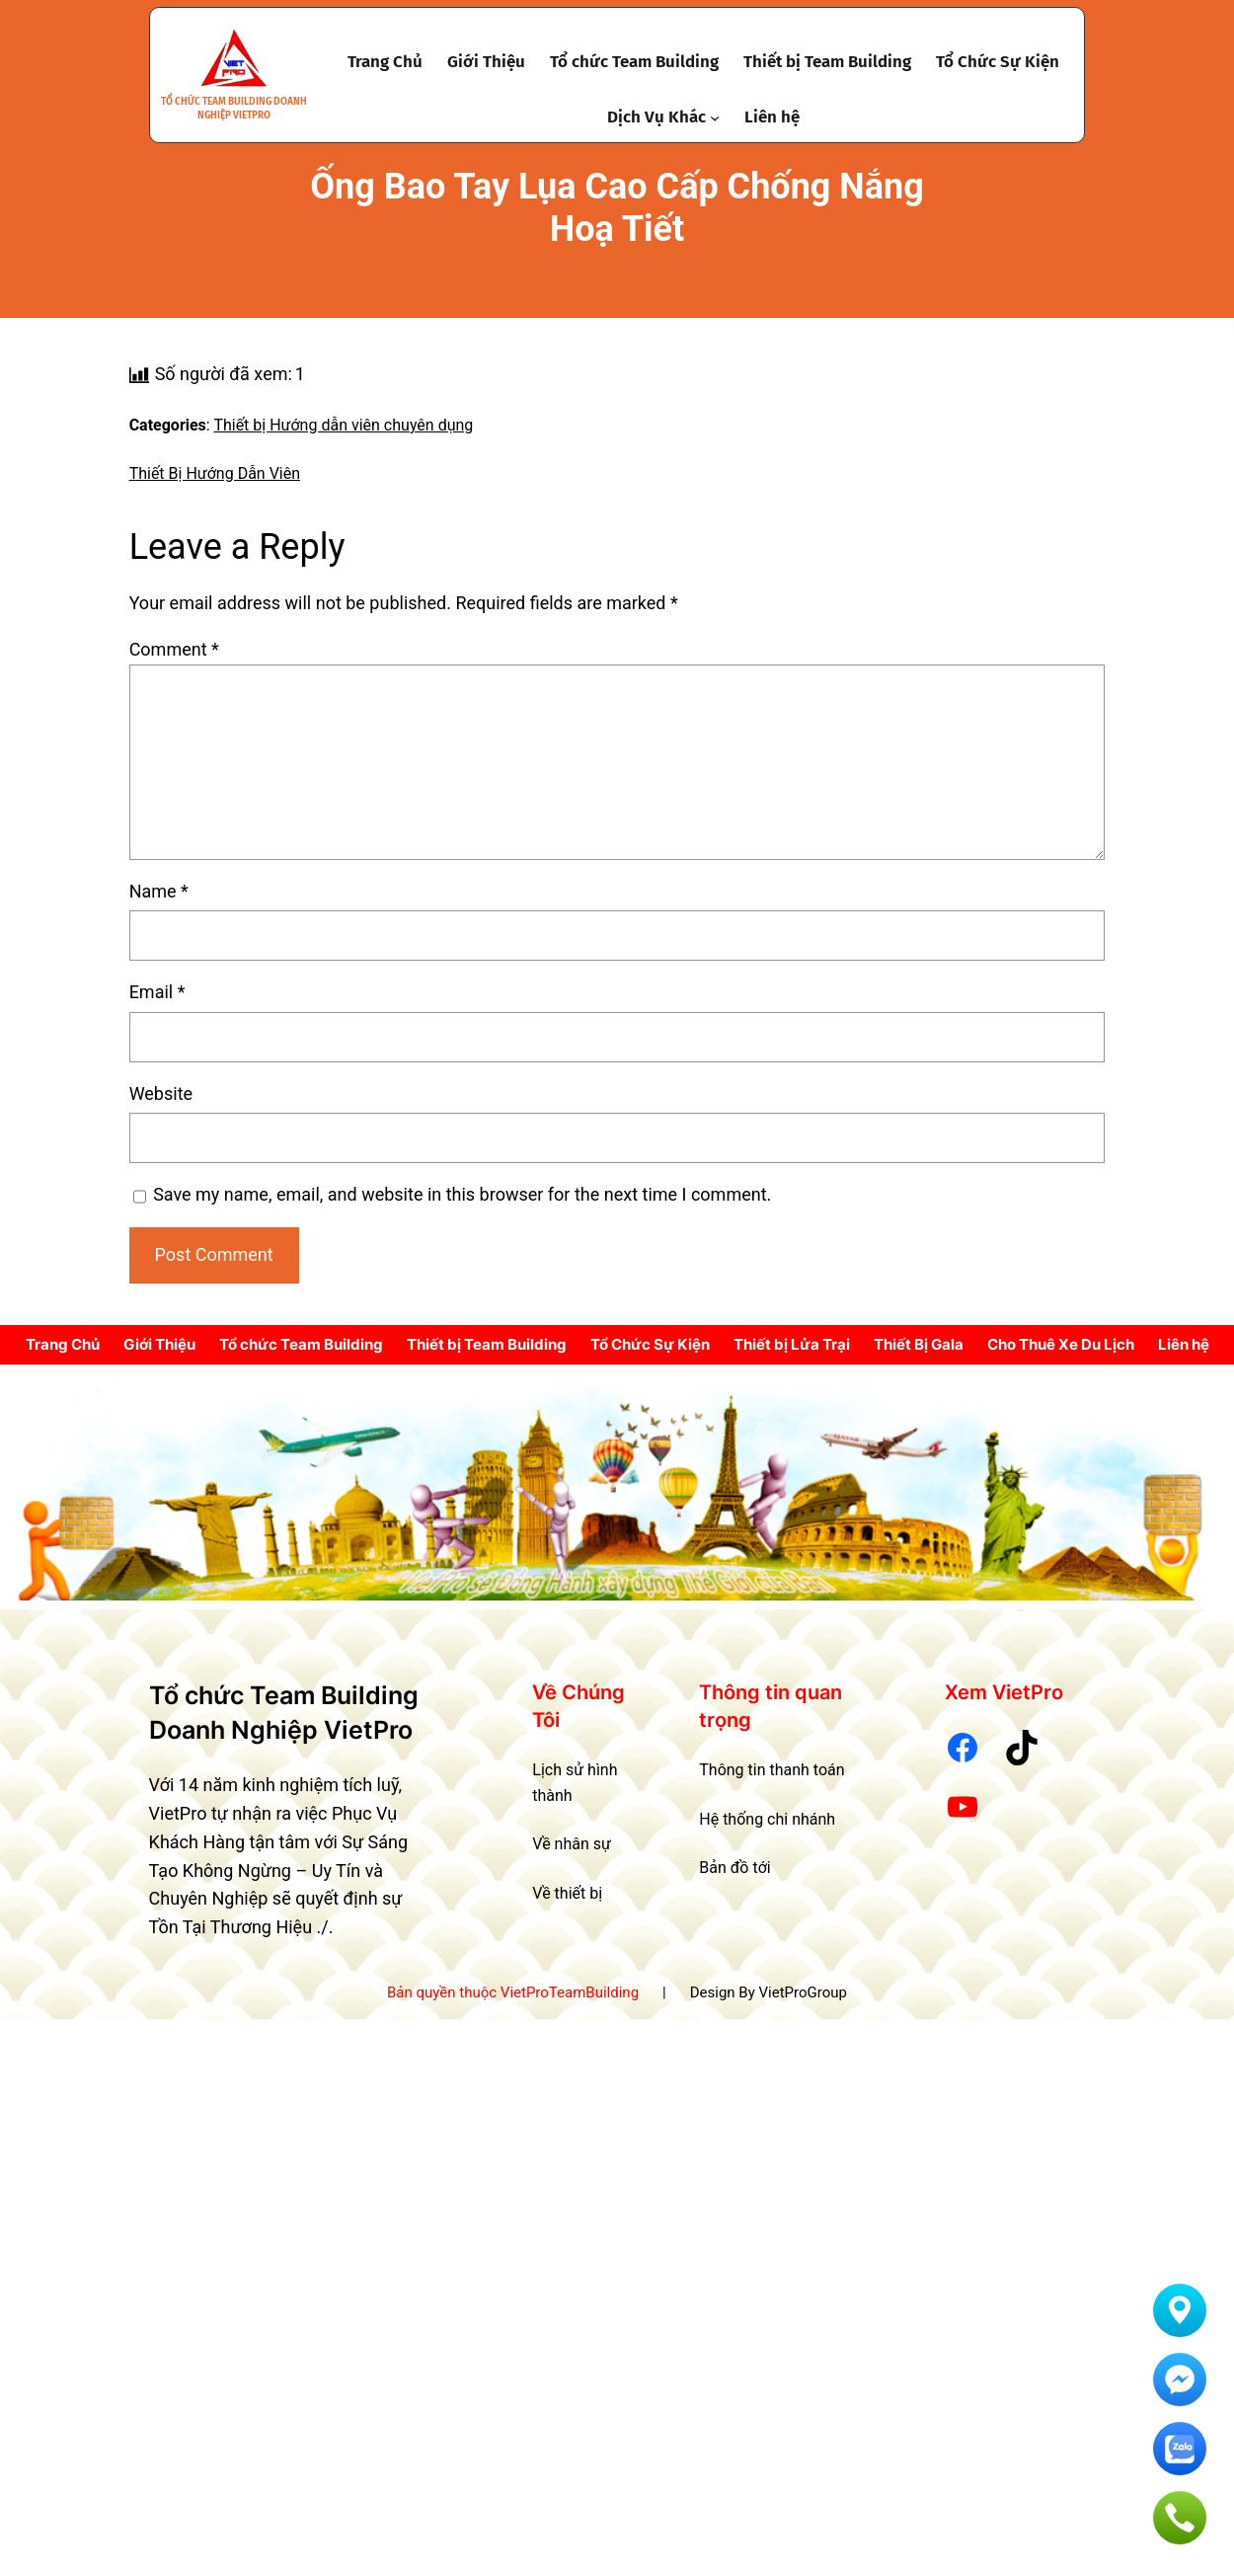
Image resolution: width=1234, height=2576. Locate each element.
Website (161, 1093)
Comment (174, 649)
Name (159, 891)
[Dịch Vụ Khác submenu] (715, 117)
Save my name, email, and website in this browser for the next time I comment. (462, 1194)
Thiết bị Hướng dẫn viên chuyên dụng (343, 425)
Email (157, 991)
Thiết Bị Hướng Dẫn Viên (214, 473)
